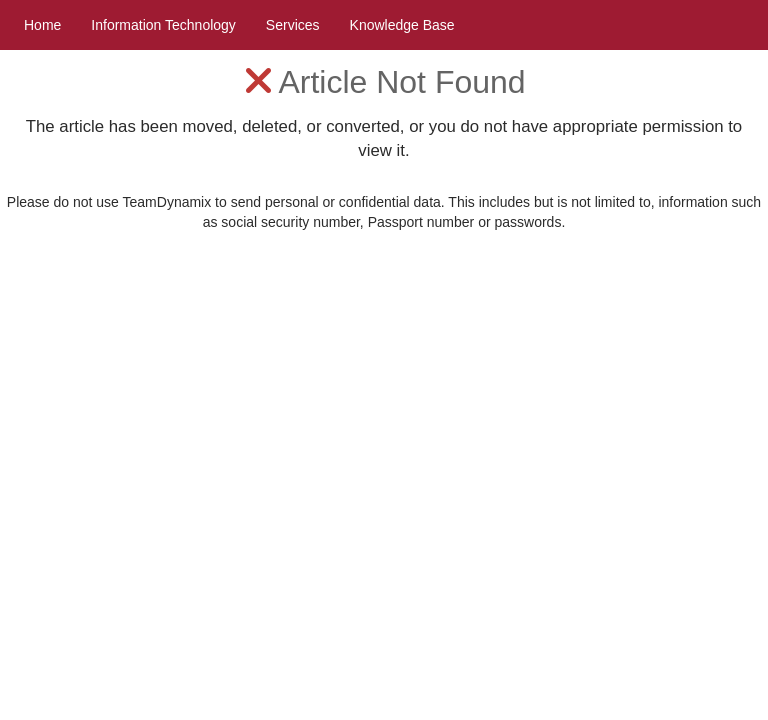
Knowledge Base (402, 25)
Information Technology (163, 25)
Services (293, 25)
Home (42, 25)
